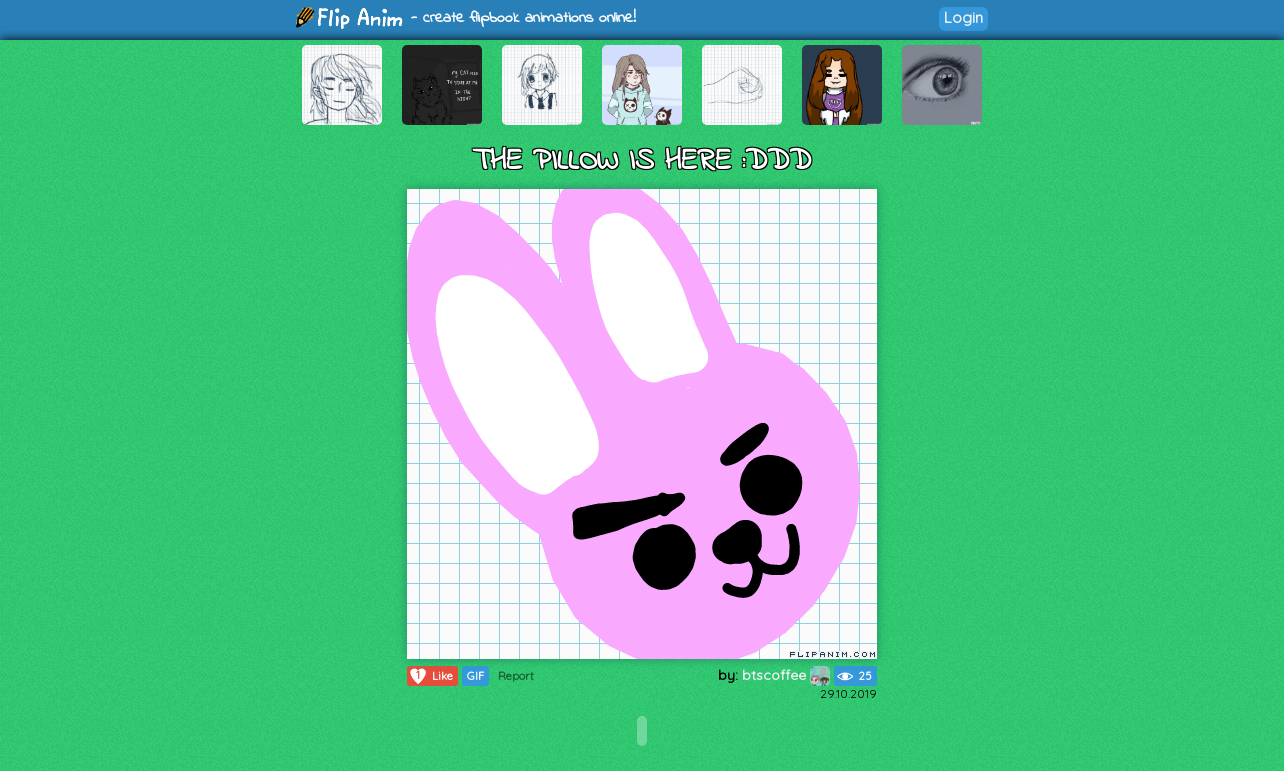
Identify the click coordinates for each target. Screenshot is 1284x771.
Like (430, 676)
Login (963, 17)
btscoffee (786, 675)
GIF (475, 676)
